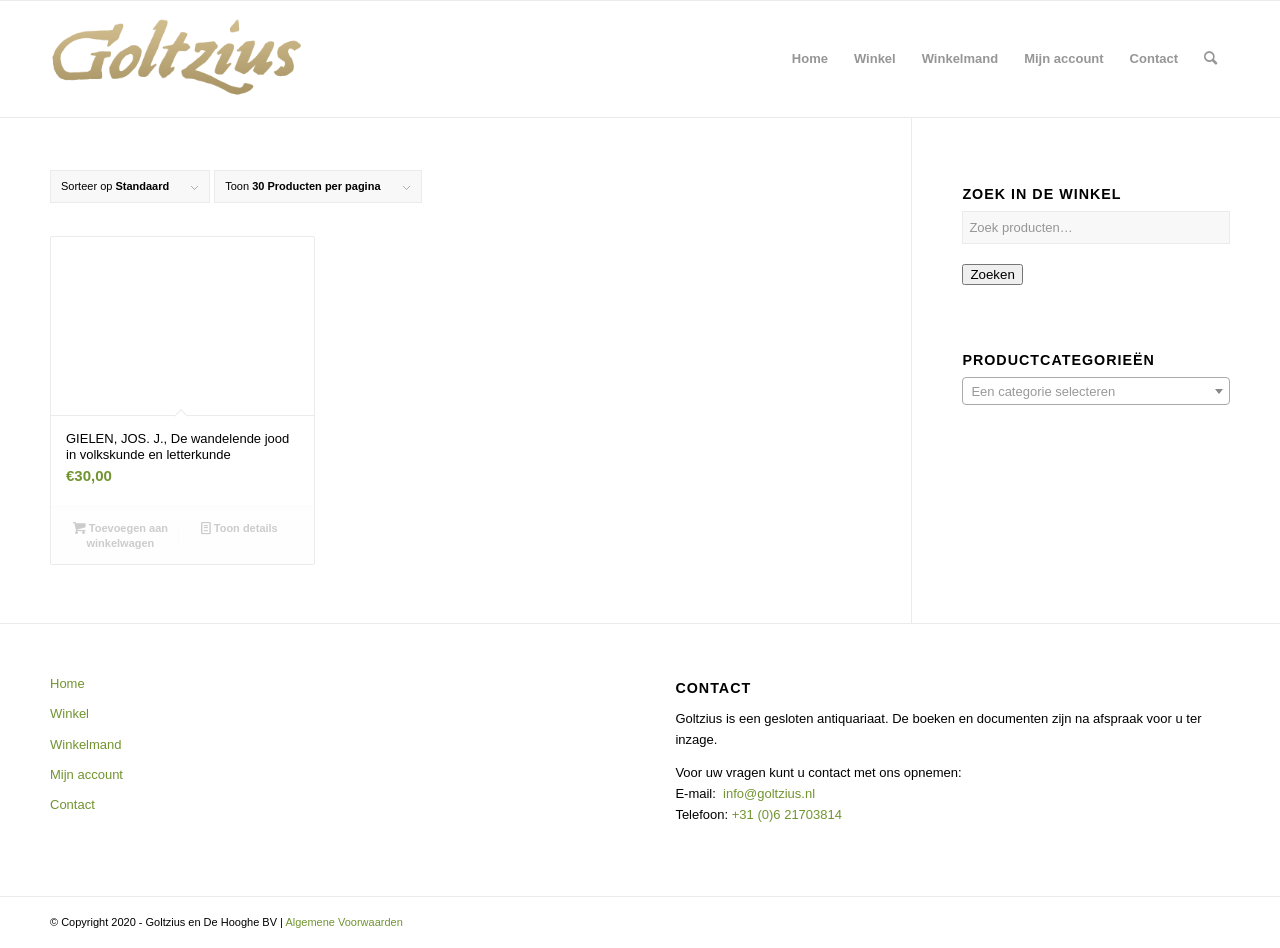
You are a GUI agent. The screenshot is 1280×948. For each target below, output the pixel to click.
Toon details (239, 528)
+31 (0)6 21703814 (785, 814)
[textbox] (1096, 392)
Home (67, 683)
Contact (72, 804)
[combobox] (1096, 391)
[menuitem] (810, 59)
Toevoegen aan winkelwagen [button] (120, 534)
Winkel (69, 713)
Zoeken (992, 274)
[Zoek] (1210, 59)
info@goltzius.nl (769, 793)
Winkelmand (86, 744)
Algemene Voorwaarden (343, 922)
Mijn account (86, 774)
